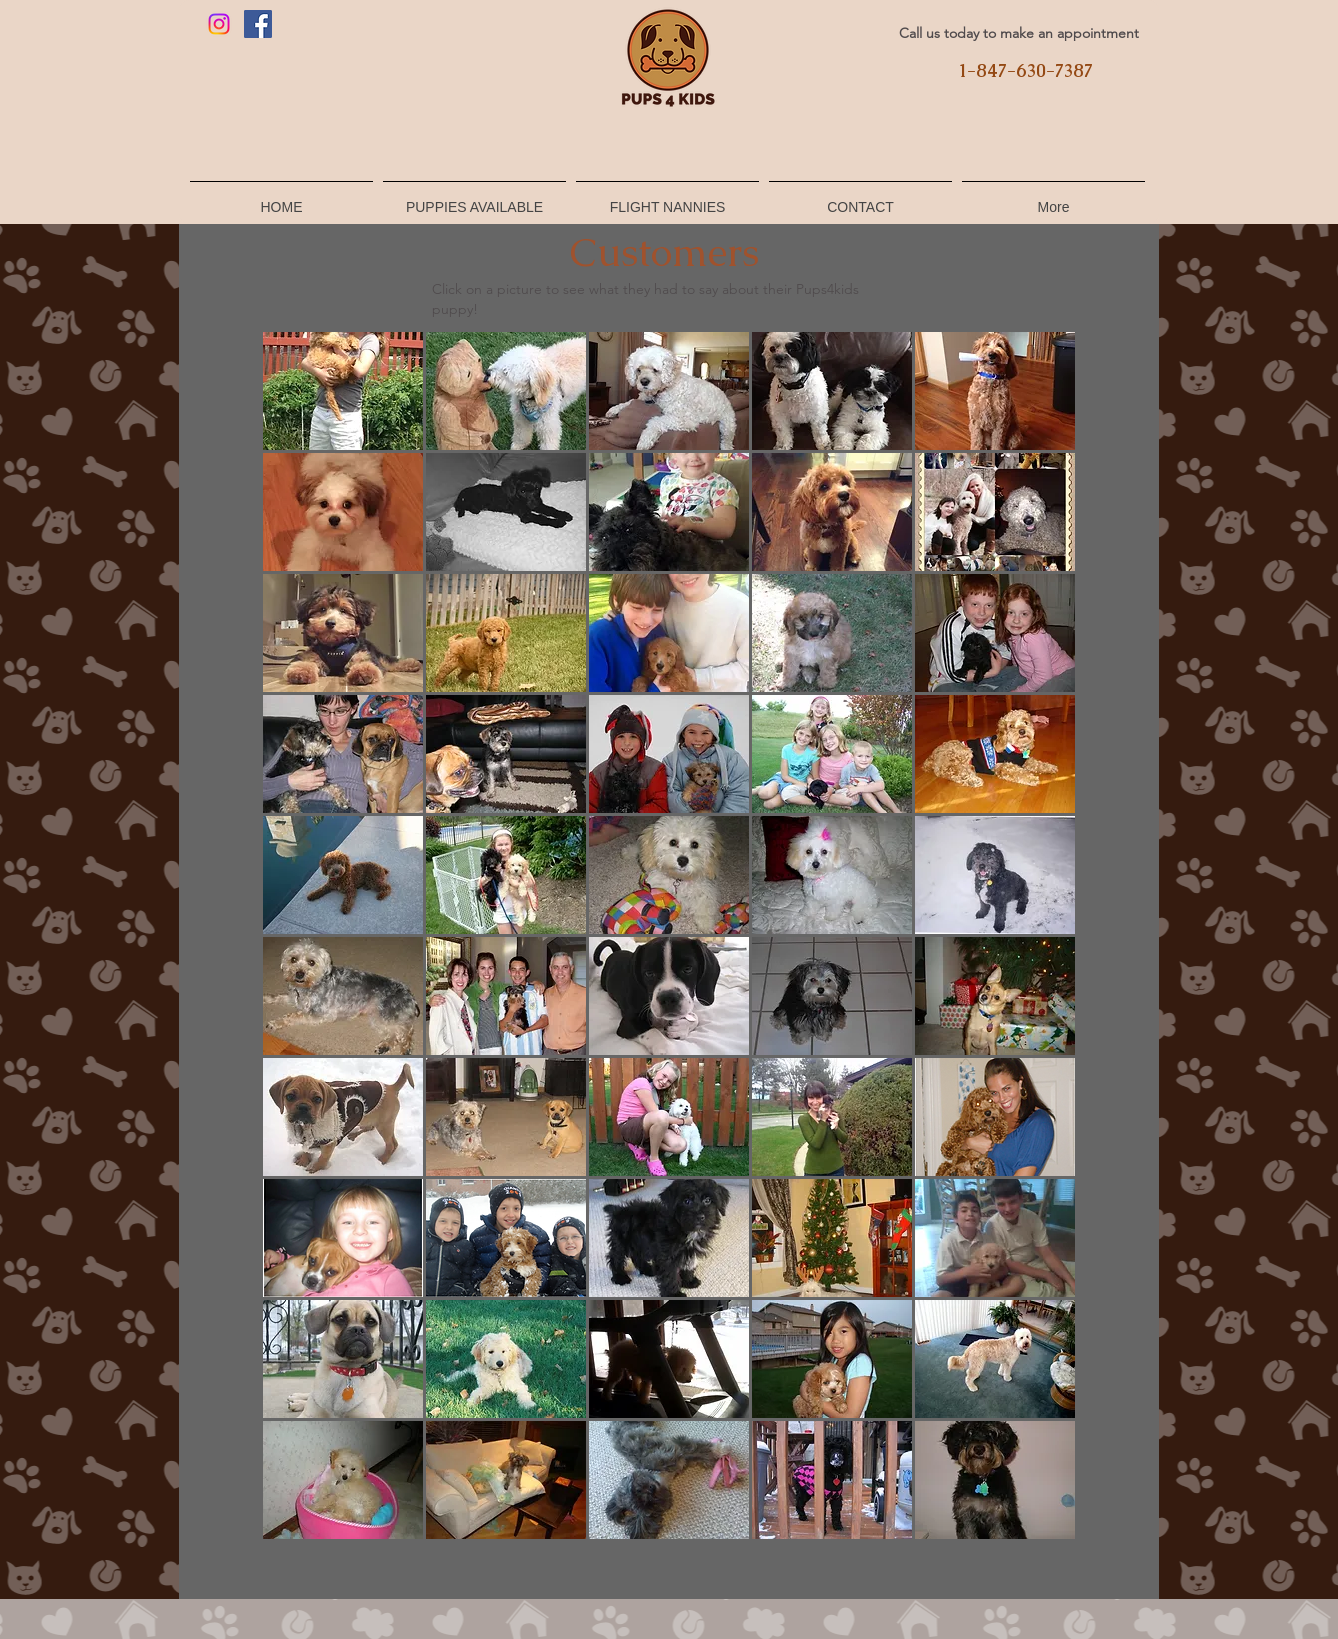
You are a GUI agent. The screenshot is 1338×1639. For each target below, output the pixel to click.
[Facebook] (258, 24)
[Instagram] (219, 24)
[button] (343, 391)
